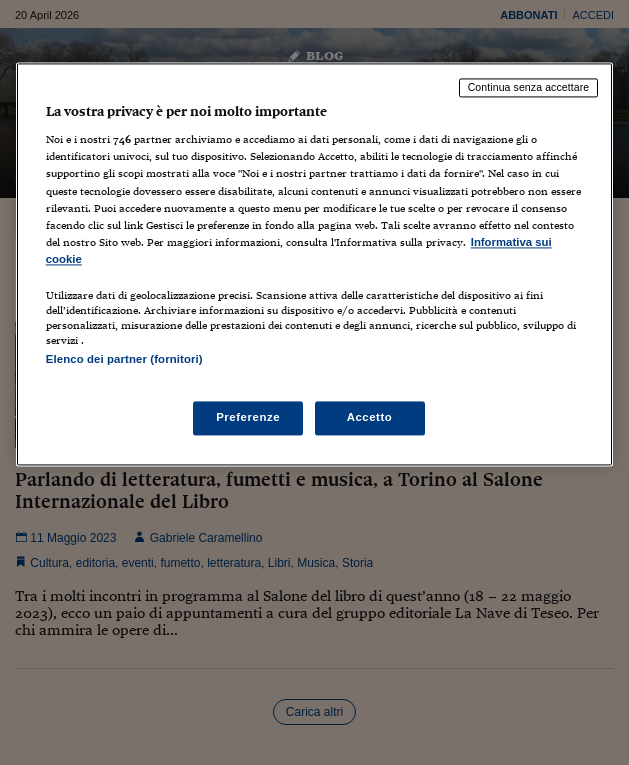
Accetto (370, 418)
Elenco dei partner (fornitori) (124, 359)
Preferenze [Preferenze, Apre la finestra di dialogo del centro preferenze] (248, 418)
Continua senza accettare (529, 87)
